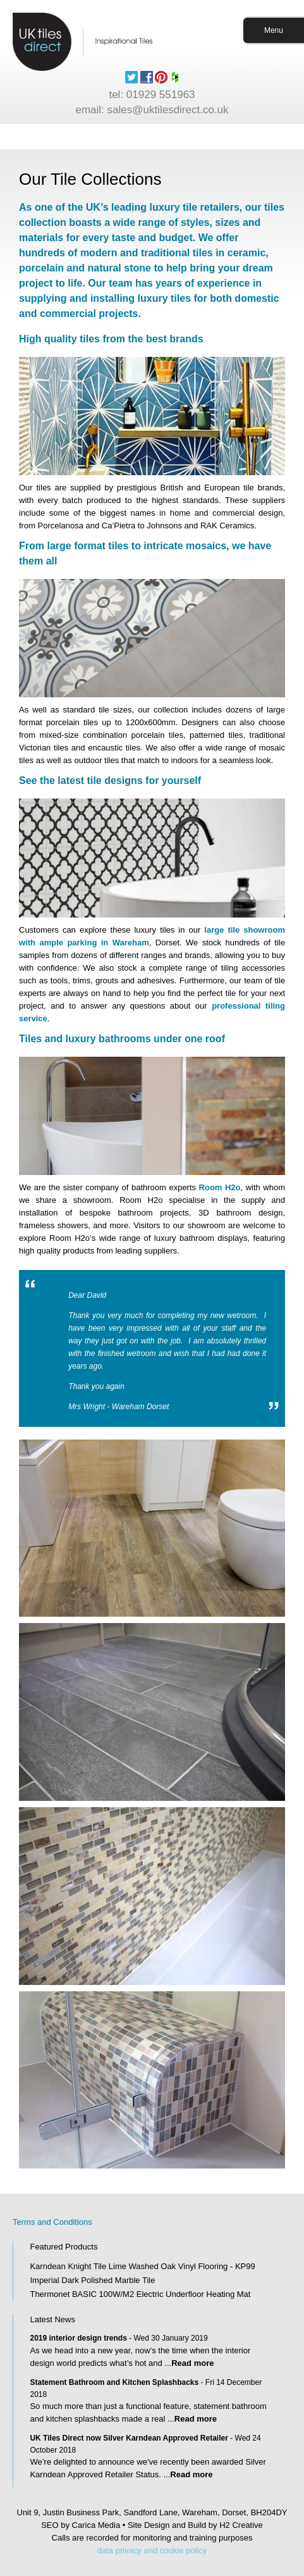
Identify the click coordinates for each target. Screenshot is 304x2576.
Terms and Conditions (52, 2222)
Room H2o (220, 1187)
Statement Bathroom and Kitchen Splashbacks (114, 2382)
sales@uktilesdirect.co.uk (168, 110)
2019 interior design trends (78, 2338)
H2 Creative (241, 2525)
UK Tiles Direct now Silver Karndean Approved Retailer (129, 2438)
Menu (273, 30)
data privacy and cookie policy (152, 2550)
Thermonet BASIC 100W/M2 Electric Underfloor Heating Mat (140, 2294)
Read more (192, 2363)
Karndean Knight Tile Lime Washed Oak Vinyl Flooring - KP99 (142, 2266)
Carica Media (96, 2525)
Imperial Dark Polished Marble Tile (92, 2280)
